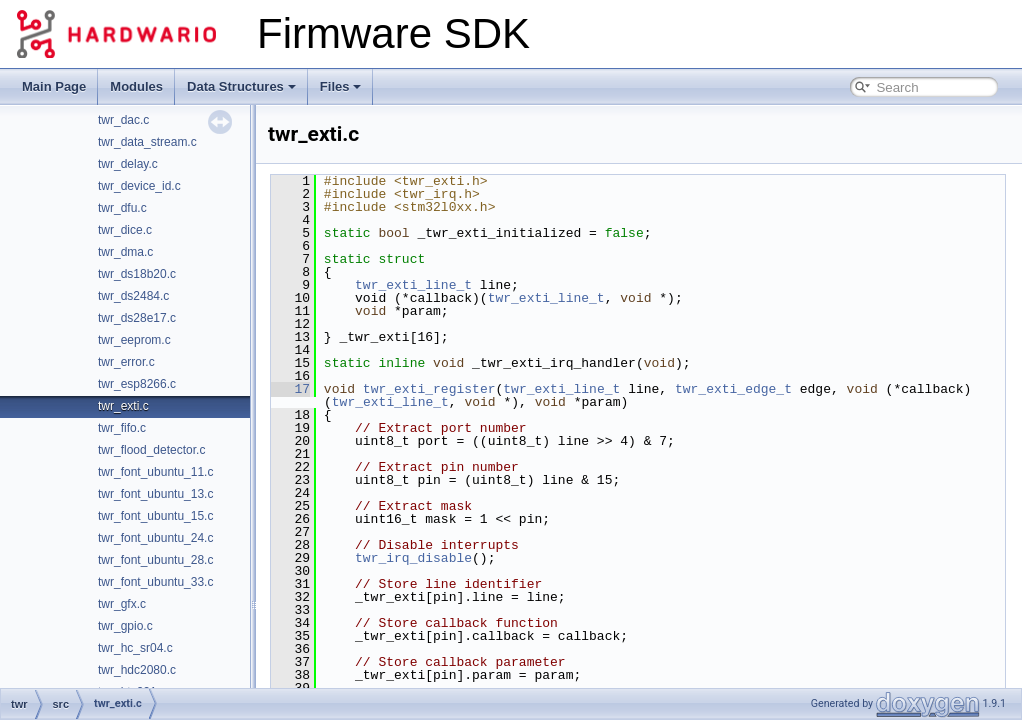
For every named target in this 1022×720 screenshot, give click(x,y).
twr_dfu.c (122, 208)
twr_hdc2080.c (137, 670)
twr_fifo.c (122, 428)
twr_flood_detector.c (151, 450)
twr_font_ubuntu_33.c (155, 582)
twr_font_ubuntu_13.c (155, 494)
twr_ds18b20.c (137, 274)
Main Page (54, 86)
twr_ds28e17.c (137, 318)
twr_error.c (126, 362)
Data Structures (241, 86)
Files (341, 86)
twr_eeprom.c (134, 340)
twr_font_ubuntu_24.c (155, 538)
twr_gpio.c (125, 626)
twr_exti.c (123, 406)
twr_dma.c (125, 252)
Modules (136, 86)
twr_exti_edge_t (733, 389)
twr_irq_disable (413, 558)
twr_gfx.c (122, 604)
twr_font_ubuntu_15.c (155, 516)
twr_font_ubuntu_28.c (155, 560)
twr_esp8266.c (137, 384)
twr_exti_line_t (413, 285)
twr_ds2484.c (133, 296)
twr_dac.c (123, 120)
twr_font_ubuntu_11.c (155, 472)
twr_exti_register (429, 389)
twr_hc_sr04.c (135, 648)
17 (290, 389)
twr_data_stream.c (147, 142)
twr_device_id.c (139, 186)
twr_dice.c (125, 230)
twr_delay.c (128, 164)
